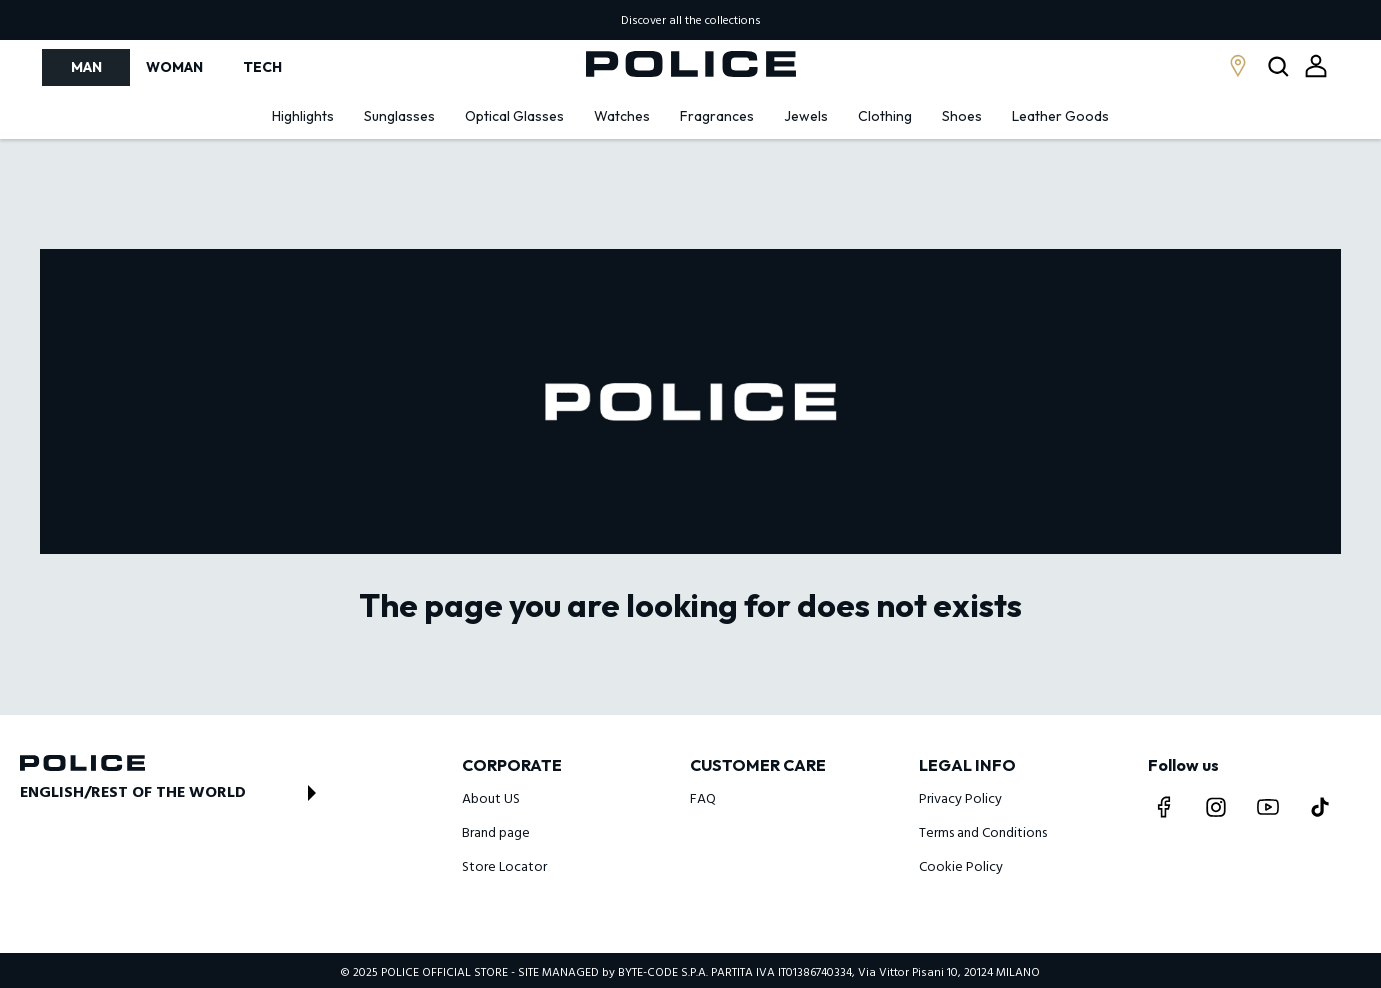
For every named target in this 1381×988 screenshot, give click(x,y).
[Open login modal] (1316, 66)
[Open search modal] (1280, 67)
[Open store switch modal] (174, 793)
